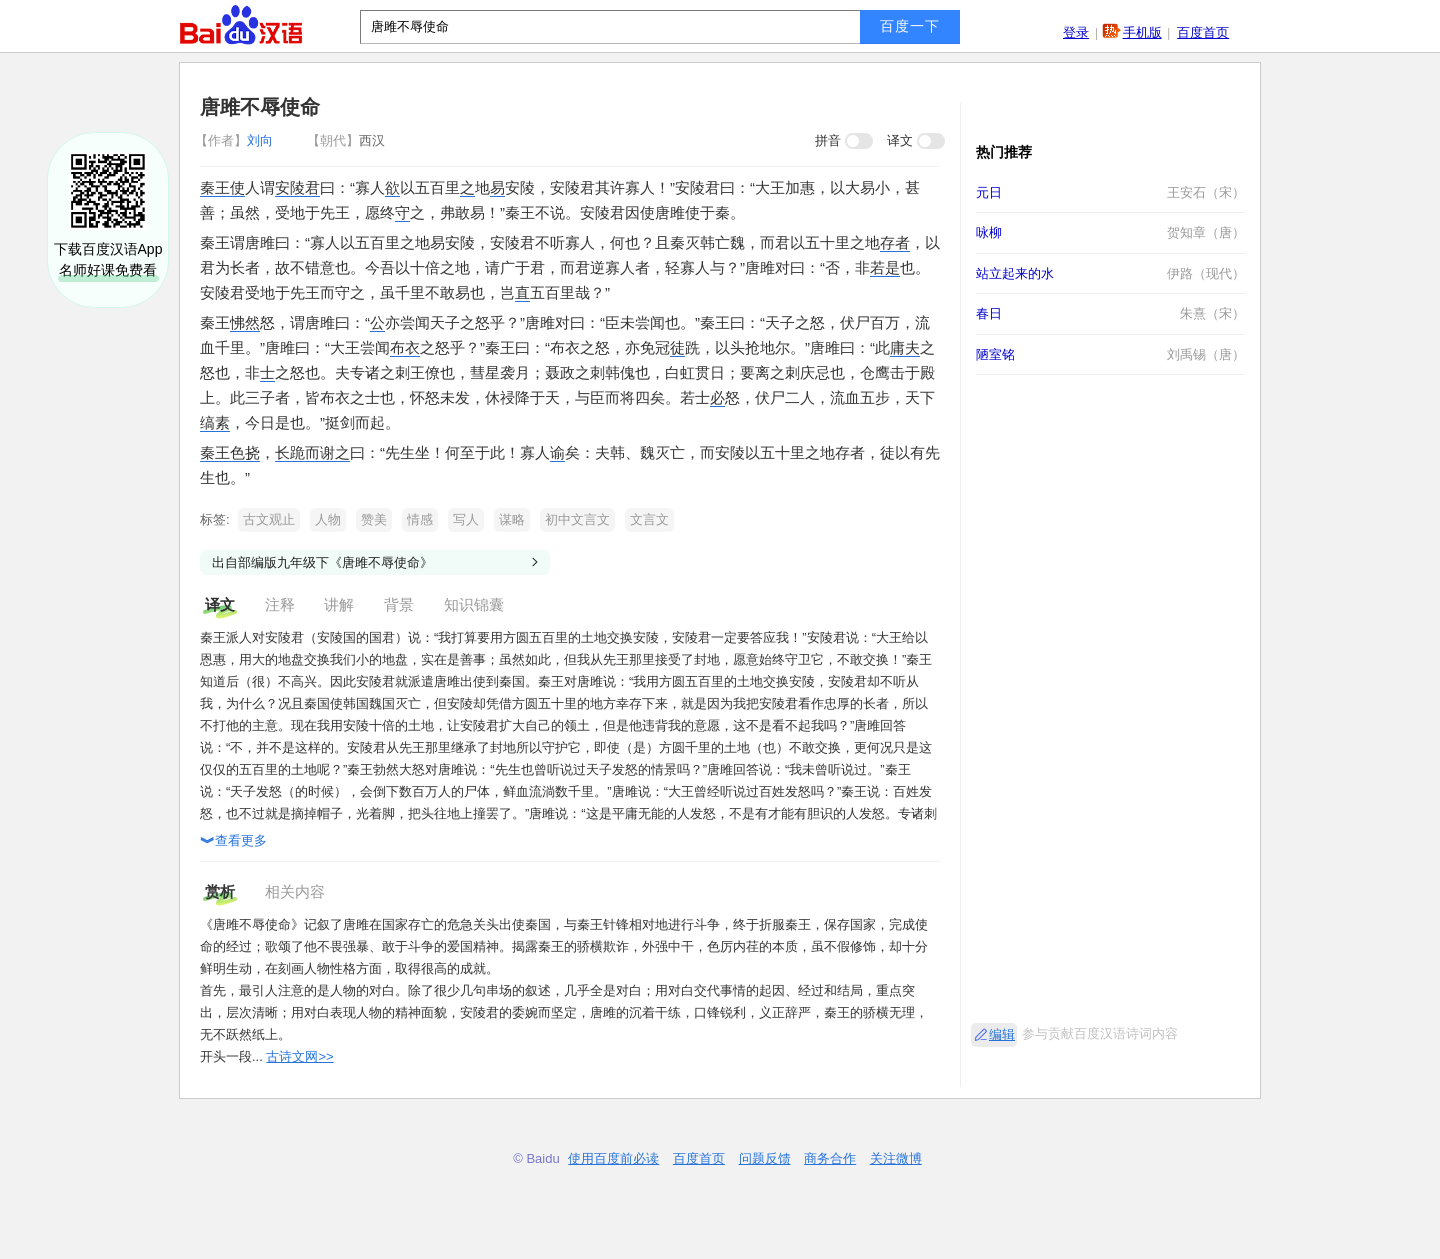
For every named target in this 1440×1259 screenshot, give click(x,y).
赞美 (374, 519)
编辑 (1002, 1034)
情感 (420, 519)
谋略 (512, 519)
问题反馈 (765, 1158)
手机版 (1142, 32)
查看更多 (233, 842)
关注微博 (896, 1158)
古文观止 (269, 519)
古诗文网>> (299, 1056)
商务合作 (830, 1158)
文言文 (649, 519)
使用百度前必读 (613, 1158)
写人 (466, 519)
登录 (1076, 32)
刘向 (236, 140)
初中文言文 (577, 519)
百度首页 (1203, 32)
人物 (328, 519)
